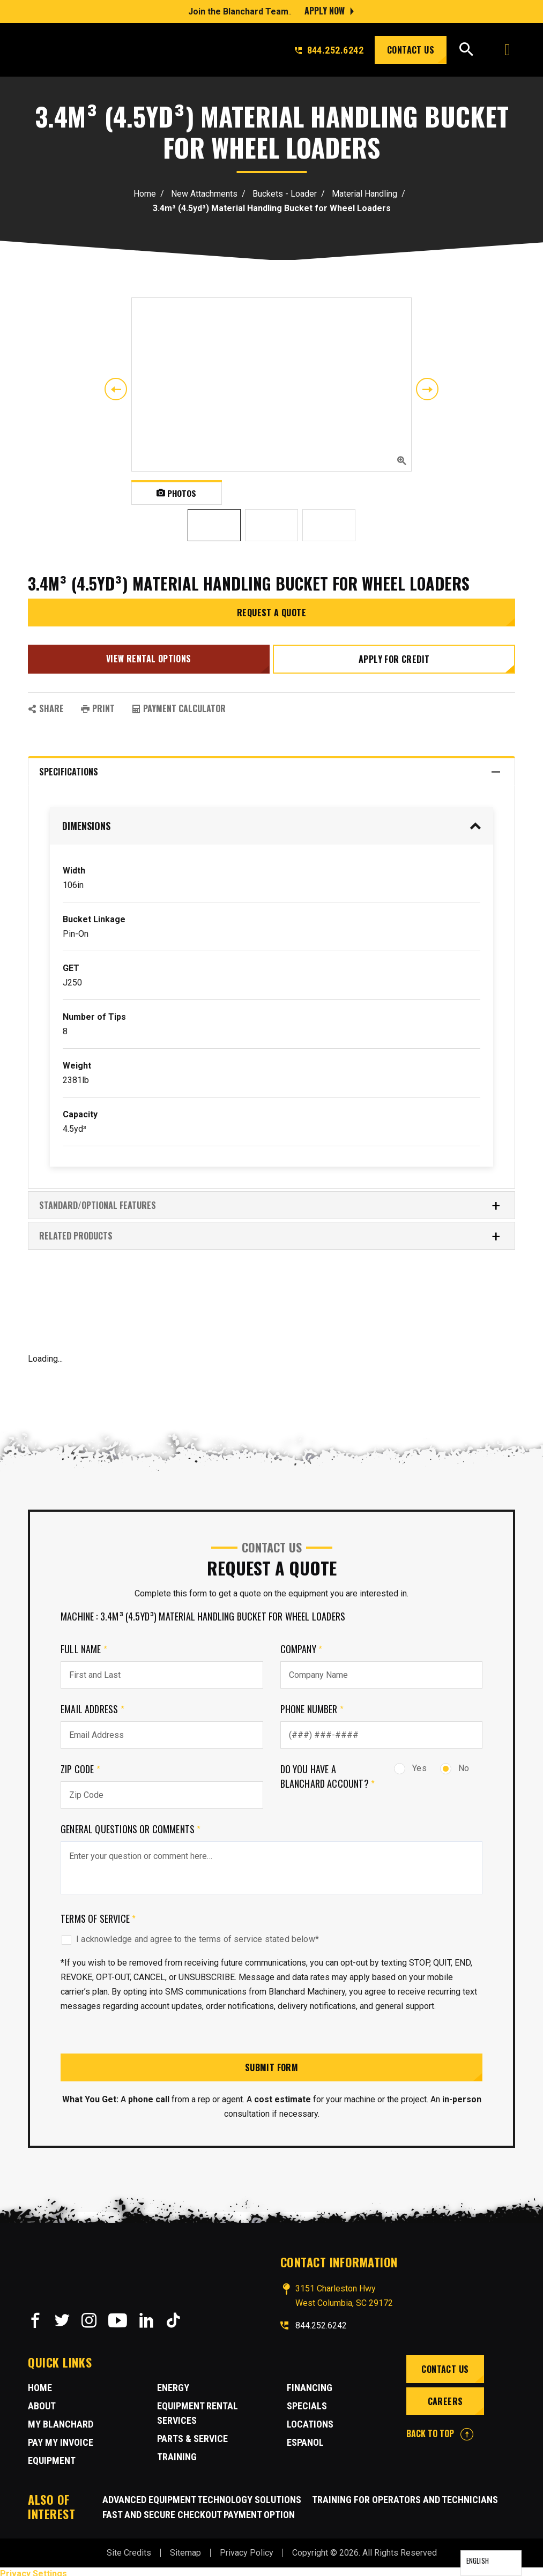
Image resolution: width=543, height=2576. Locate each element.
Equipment (52, 2456)
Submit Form (271, 2063)
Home (144, 194)
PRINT (98, 704)
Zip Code (80, 1765)
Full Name (84, 1645)
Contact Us (410, 49)
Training (177, 2452)
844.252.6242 (329, 50)
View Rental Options (147, 656)
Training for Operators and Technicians (405, 2495)
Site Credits (129, 2548)
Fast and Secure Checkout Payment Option (198, 2510)
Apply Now (324, 10)
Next (427, 389)
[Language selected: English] (491, 2563)
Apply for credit (395, 657)
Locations (310, 2419)
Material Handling (364, 194)
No (454, 1764)
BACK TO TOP (439, 2429)
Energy (173, 2383)
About (42, 2401)
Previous (116, 389)
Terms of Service (98, 1914)
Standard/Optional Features (270, 1201)
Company (301, 1645)
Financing (309, 2383)
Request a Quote (271, 612)
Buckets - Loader (284, 194)
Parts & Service (192, 2434)
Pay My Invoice (60, 2438)
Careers (444, 2397)
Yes (410, 1764)
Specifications (270, 767)
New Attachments (204, 194)
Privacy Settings (33, 2569)
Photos (177, 492)
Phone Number (312, 1705)
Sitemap (185, 2548)
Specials (307, 2401)
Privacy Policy (246, 2548)
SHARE (46, 704)
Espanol (305, 2438)
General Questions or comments (131, 1825)
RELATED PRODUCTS (270, 1231)
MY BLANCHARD (60, 2419)
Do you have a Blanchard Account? (327, 1772)
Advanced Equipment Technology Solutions (201, 2495)
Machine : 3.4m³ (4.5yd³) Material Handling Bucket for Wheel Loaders (203, 1612)
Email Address (92, 1705)
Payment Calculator (179, 704)
